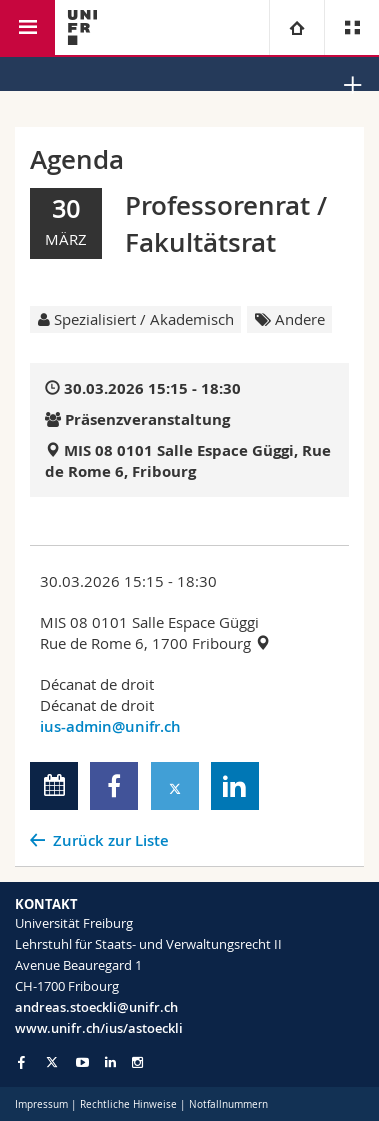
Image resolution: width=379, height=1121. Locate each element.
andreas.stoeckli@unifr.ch (96, 1007)
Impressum (41, 1104)
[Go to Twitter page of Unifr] (52, 1062)
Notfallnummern (228, 1104)
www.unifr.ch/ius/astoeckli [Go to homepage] (99, 1028)
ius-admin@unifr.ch (110, 726)
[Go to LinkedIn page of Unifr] (110, 1062)
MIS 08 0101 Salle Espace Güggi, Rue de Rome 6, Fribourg (188, 461)
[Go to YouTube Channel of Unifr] (82, 1062)
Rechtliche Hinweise (128, 1104)
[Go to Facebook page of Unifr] (21, 1062)
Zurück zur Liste (111, 840)
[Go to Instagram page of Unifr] (137, 1062)
